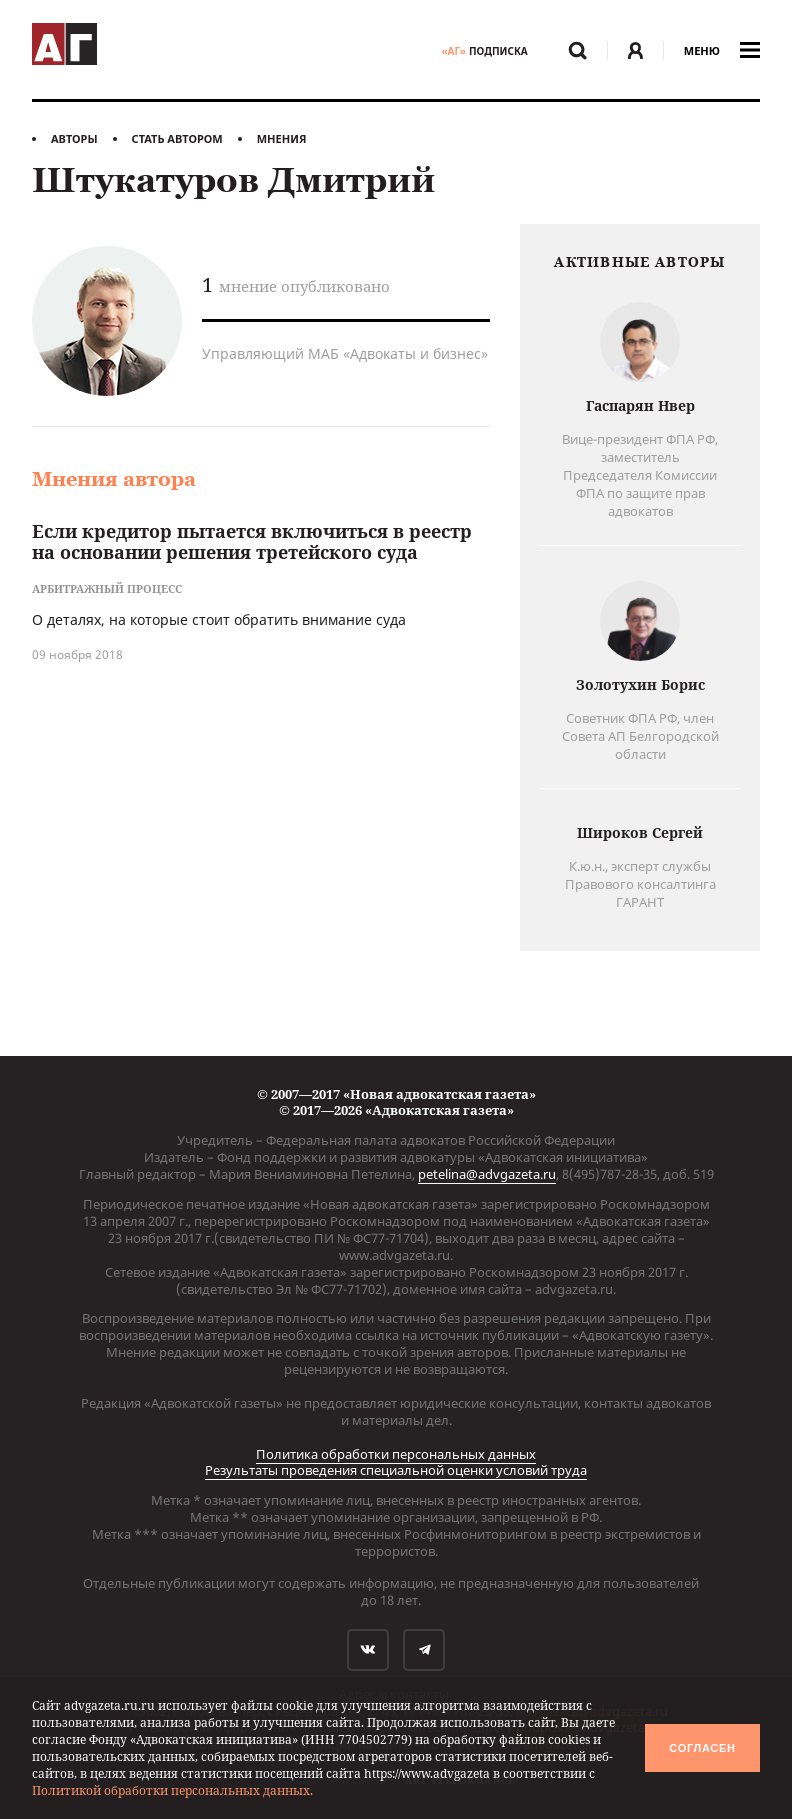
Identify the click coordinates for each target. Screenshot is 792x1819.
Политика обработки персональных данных (396, 1454)
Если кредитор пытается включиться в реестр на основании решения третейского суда (252, 542)
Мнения (282, 138)
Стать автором (177, 138)
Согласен (702, 1748)
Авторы (74, 138)
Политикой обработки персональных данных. (172, 1790)
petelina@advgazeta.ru (487, 1174)
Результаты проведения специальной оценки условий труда (396, 1470)
